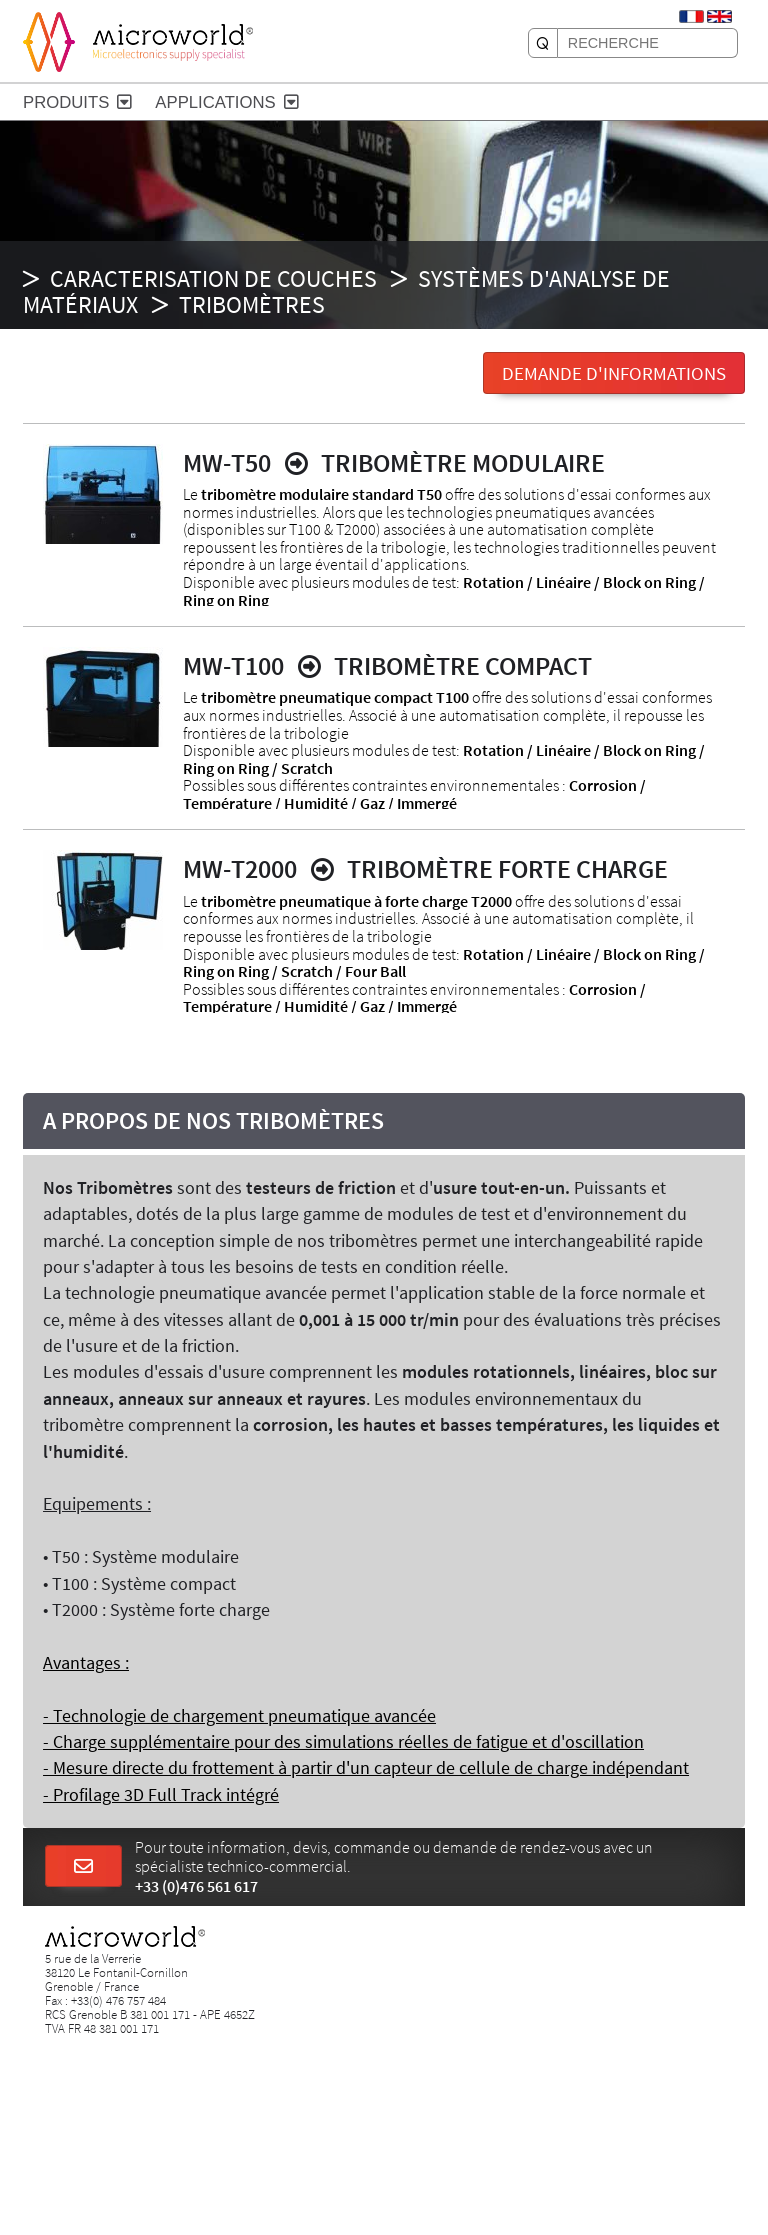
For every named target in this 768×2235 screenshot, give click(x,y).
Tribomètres (252, 304)
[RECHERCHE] (543, 43)
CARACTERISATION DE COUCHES (213, 278)
